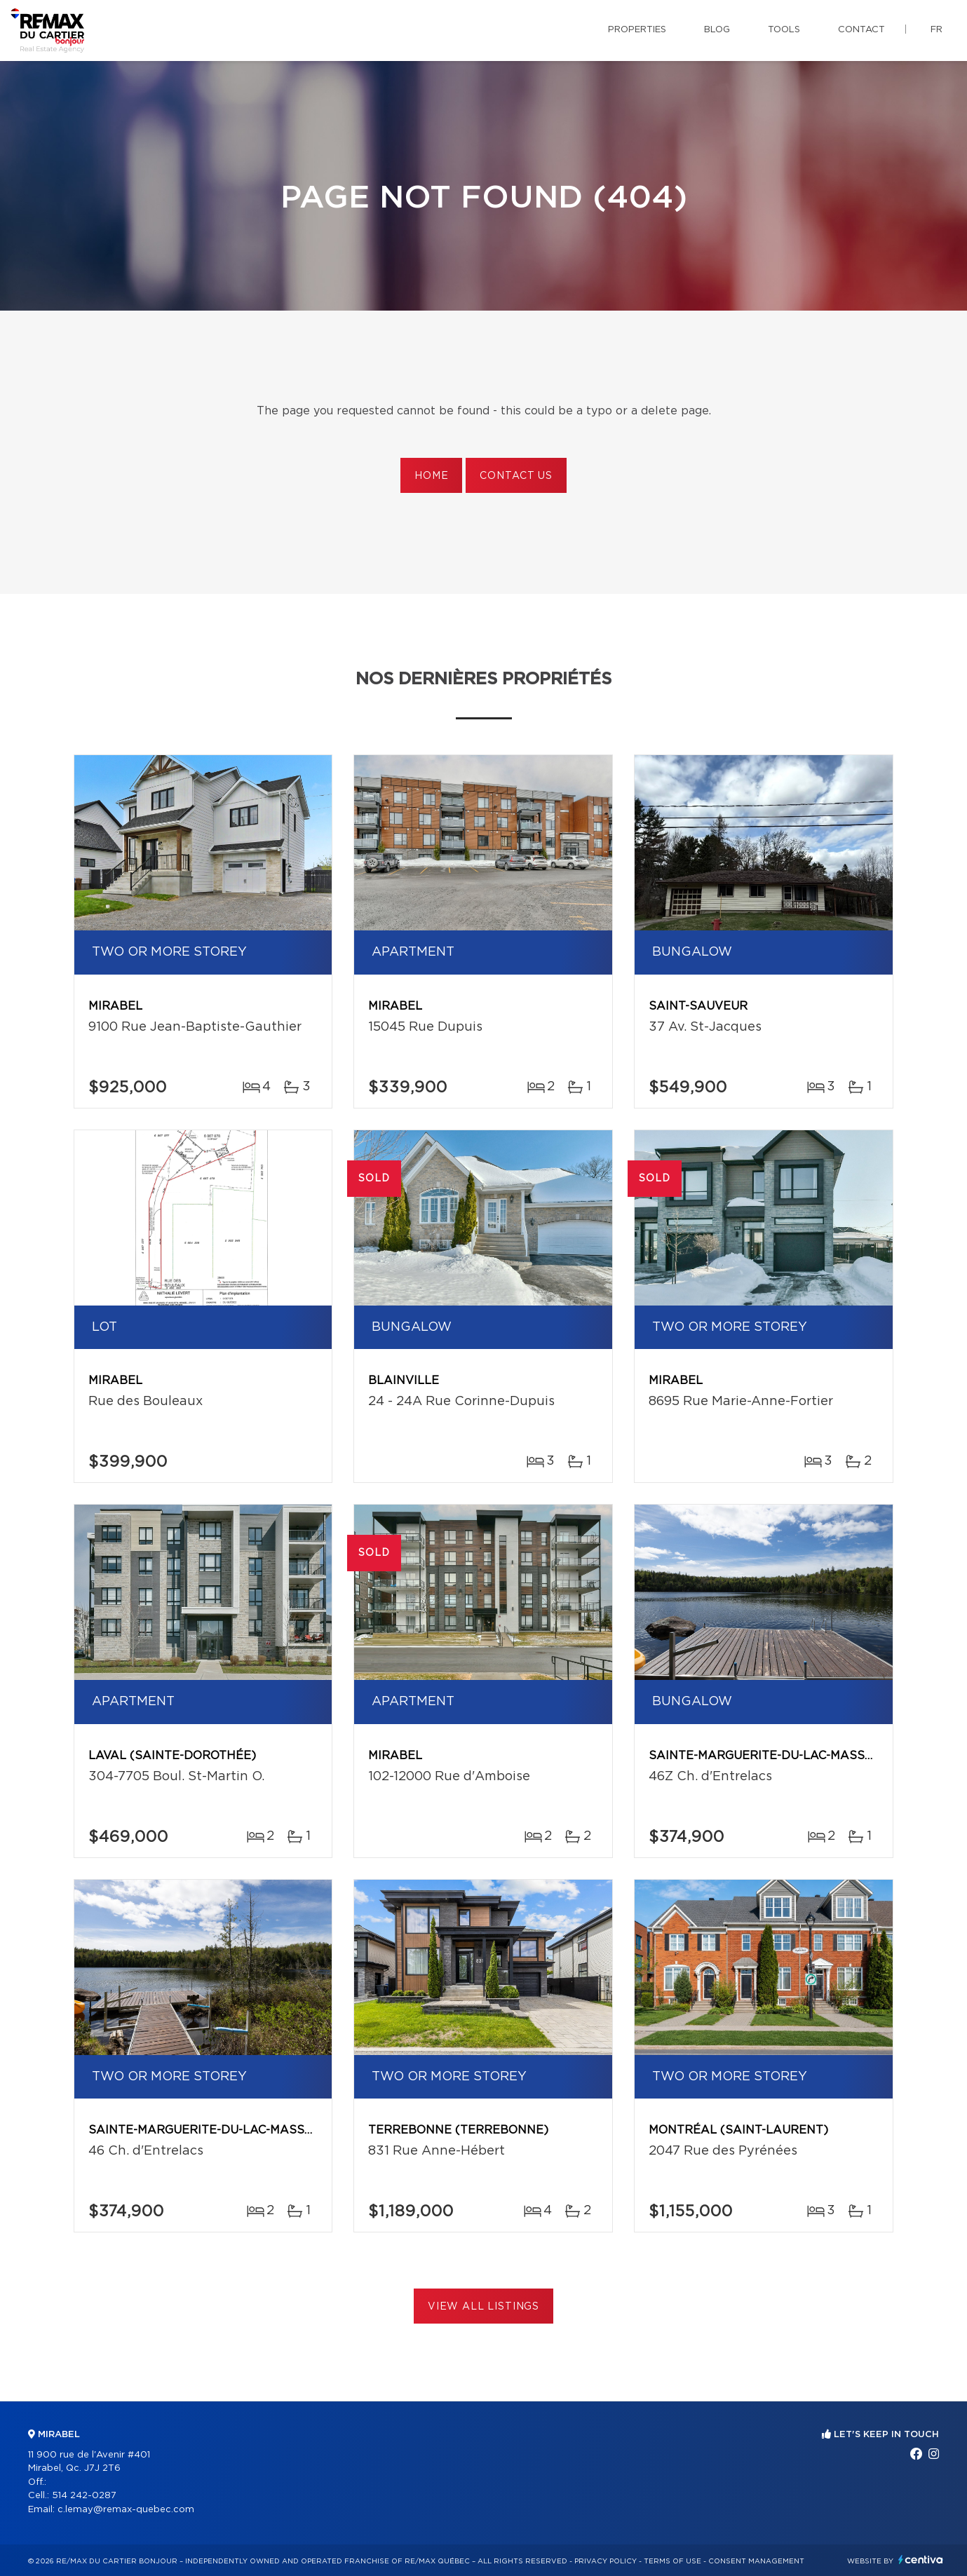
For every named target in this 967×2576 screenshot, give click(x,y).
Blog (717, 29)
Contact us (516, 476)
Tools (784, 29)
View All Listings (483, 2307)
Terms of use (672, 2561)
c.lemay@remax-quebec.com (126, 2509)
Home (431, 476)
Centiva (920, 2559)
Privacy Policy (605, 2561)
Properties (637, 29)
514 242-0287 (84, 2495)
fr (936, 29)
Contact (861, 29)
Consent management (756, 2561)
